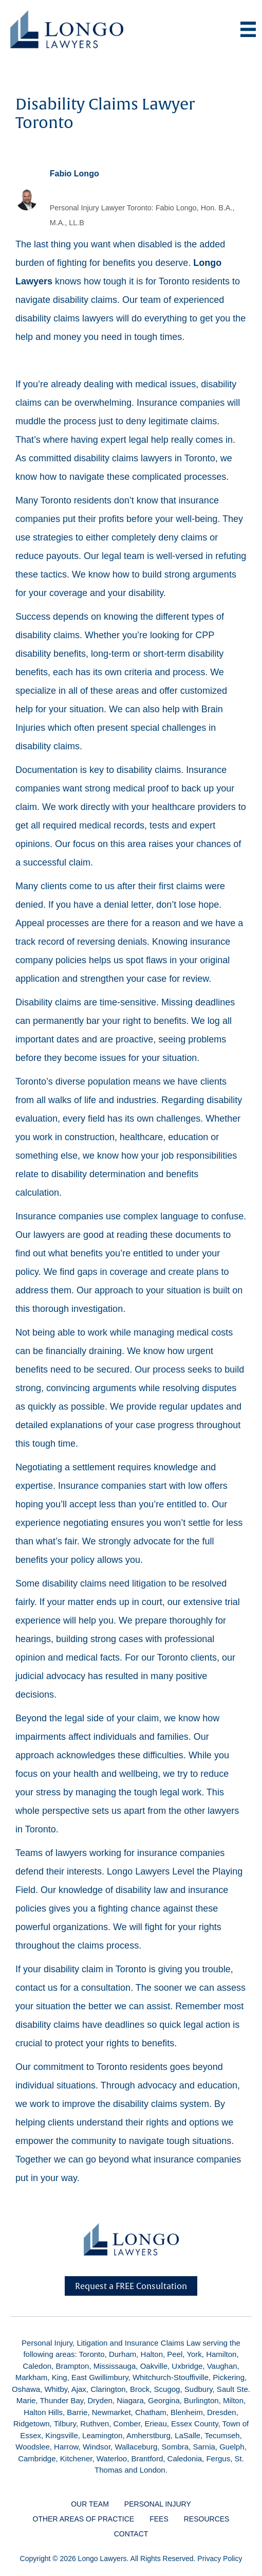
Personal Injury (157, 2504)
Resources (207, 2519)
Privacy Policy (219, 2558)
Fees (159, 2519)
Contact (131, 2534)
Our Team (90, 2504)
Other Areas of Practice (84, 2519)
